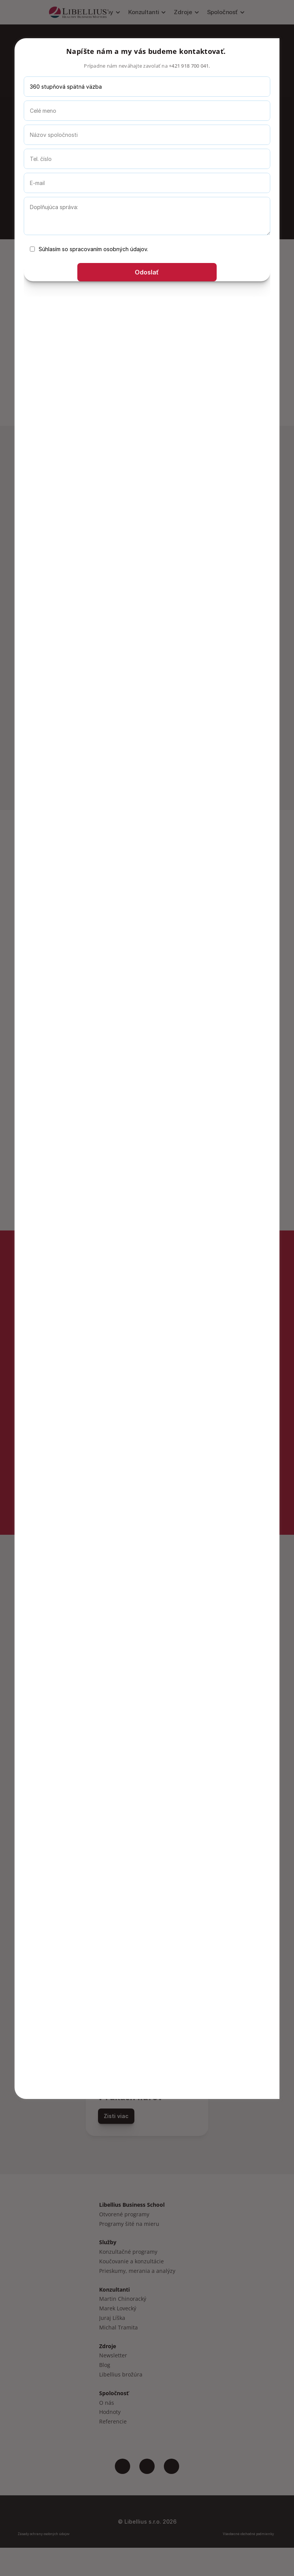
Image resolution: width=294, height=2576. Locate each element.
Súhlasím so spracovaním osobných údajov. (89, 249)
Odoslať (147, 272)
